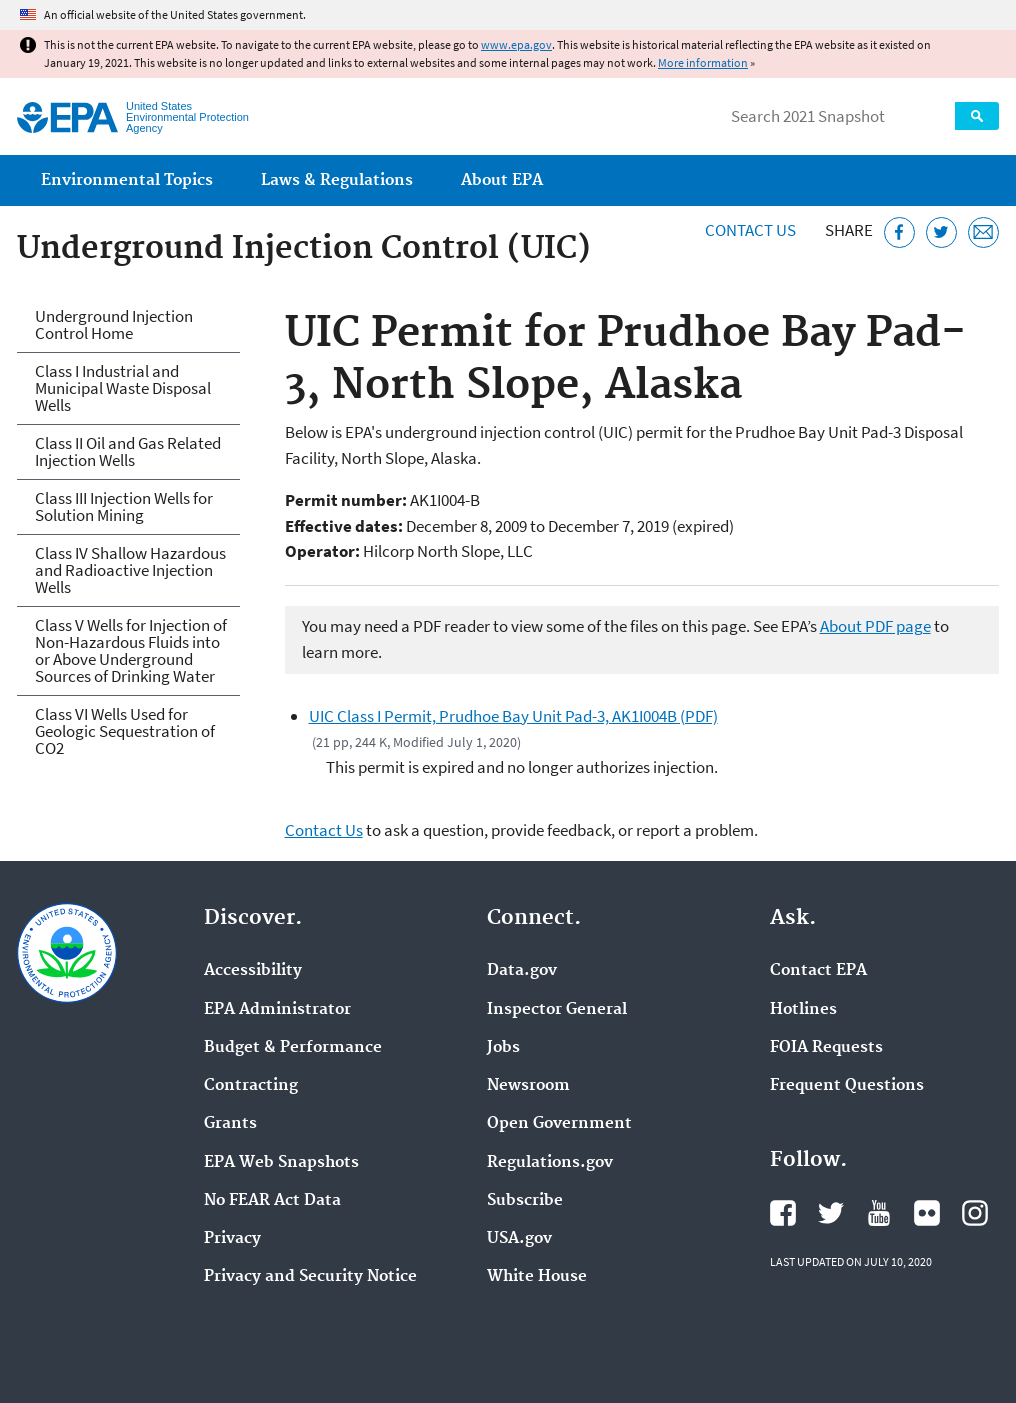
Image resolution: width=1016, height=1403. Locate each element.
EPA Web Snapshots (281, 1163)
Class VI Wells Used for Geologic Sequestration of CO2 (125, 731)
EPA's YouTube (879, 1213)
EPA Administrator (277, 1010)
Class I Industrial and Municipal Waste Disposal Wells (123, 388)
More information (703, 62)
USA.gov (519, 1239)
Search (977, 116)
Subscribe (525, 1201)
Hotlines (803, 1010)
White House (537, 1277)
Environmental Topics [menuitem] (127, 180)
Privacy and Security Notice (310, 1277)
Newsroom (528, 1086)
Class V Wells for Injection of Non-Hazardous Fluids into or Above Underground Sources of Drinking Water (131, 650)
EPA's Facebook (783, 1213)
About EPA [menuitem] (502, 180)
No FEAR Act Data (272, 1201)
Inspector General (557, 1010)
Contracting (251, 1086)
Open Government (559, 1124)
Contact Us (750, 230)
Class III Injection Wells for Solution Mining (124, 506)
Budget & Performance (293, 1048)
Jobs (503, 1048)
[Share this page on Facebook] (899, 232)
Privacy (232, 1239)
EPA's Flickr (927, 1213)
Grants (230, 1124)
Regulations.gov (550, 1163)
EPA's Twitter (831, 1213)
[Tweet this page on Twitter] (941, 232)
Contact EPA (818, 971)
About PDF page (875, 626)
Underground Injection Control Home (114, 324)
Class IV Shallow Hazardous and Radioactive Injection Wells (130, 570)
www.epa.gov (516, 44)
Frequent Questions (847, 1086)
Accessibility (253, 971)
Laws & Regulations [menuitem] (337, 180)
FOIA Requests (826, 1048)
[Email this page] (983, 232)
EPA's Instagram (975, 1213)
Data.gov (522, 971)
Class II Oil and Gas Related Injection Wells (128, 451)
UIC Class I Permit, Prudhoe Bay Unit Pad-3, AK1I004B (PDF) (513, 716)
